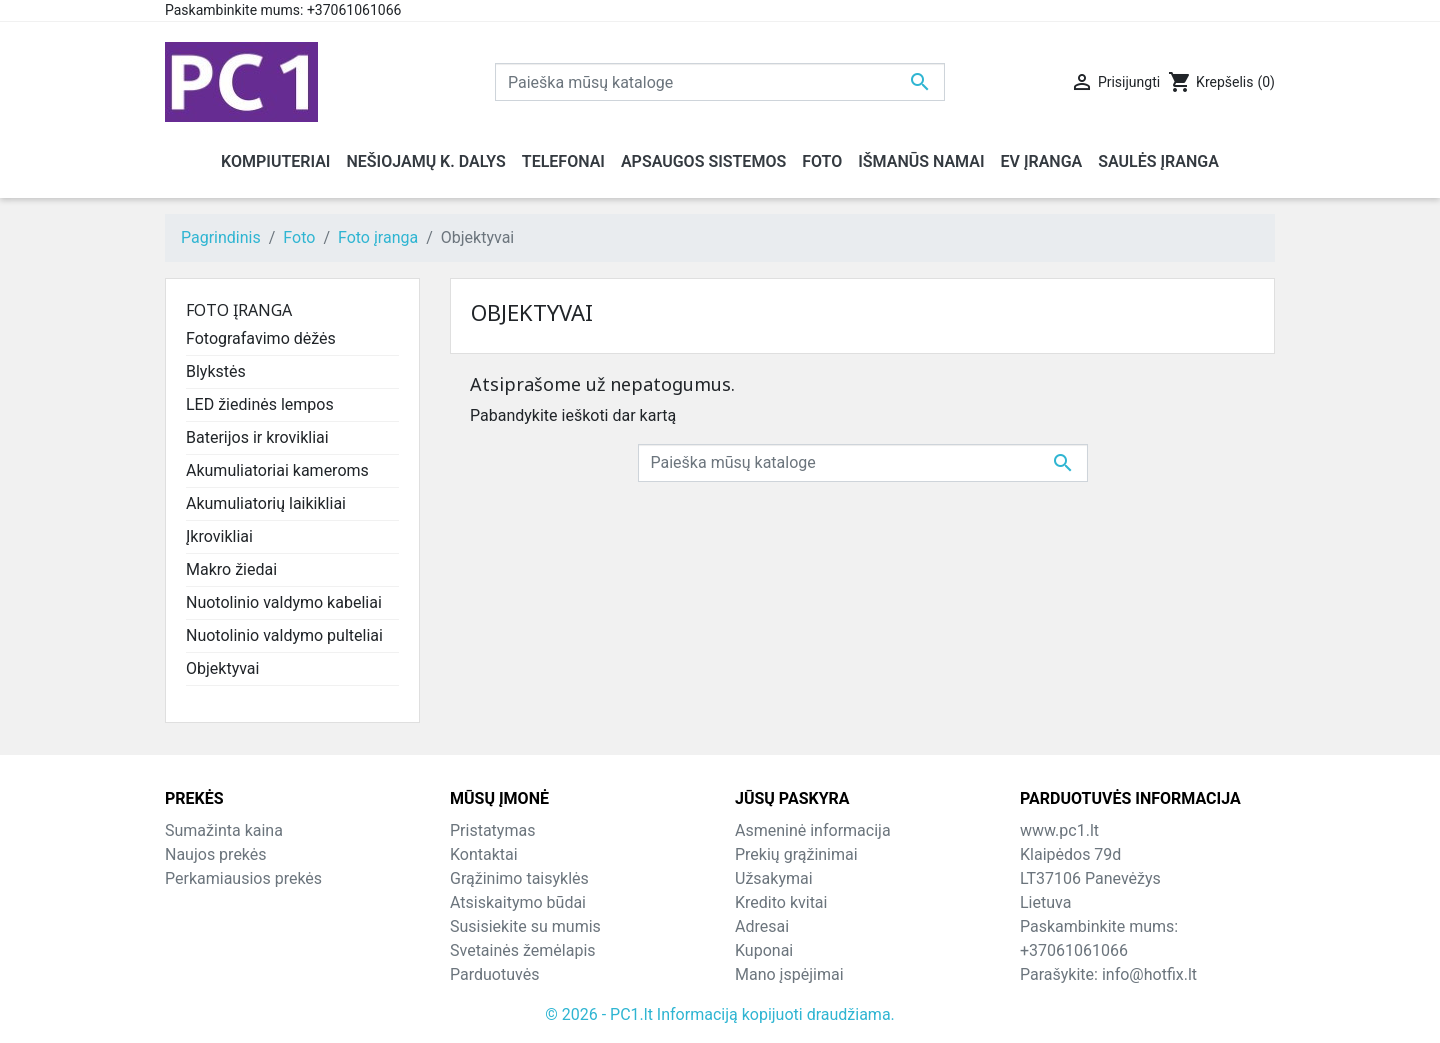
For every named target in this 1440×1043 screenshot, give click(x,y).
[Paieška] (720, 82)
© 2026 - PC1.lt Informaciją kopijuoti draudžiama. (720, 1014)
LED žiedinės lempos (260, 404)
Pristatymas (492, 830)
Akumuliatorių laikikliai (266, 503)
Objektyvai (222, 668)
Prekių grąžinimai (796, 854)
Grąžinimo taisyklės (519, 878)
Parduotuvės (494, 974)
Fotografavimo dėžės (261, 338)
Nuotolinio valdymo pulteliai (284, 635)
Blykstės (216, 371)
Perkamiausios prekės (243, 878)
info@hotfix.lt (1149, 974)
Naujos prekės (216, 854)
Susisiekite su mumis (525, 926)
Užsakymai (774, 878)
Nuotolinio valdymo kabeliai (284, 602)
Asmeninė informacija (813, 830)
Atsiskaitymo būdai (518, 902)
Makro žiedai (231, 569)
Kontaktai (484, 854)
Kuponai (764, 950)
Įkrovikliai (219, 536)
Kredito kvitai (781, 902)
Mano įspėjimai (789, 974)
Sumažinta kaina (224, 830)
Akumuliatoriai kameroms (277, 470)
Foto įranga (239, 310)
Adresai (762, 926)
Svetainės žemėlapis (523, 950)
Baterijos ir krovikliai (257, 437)
